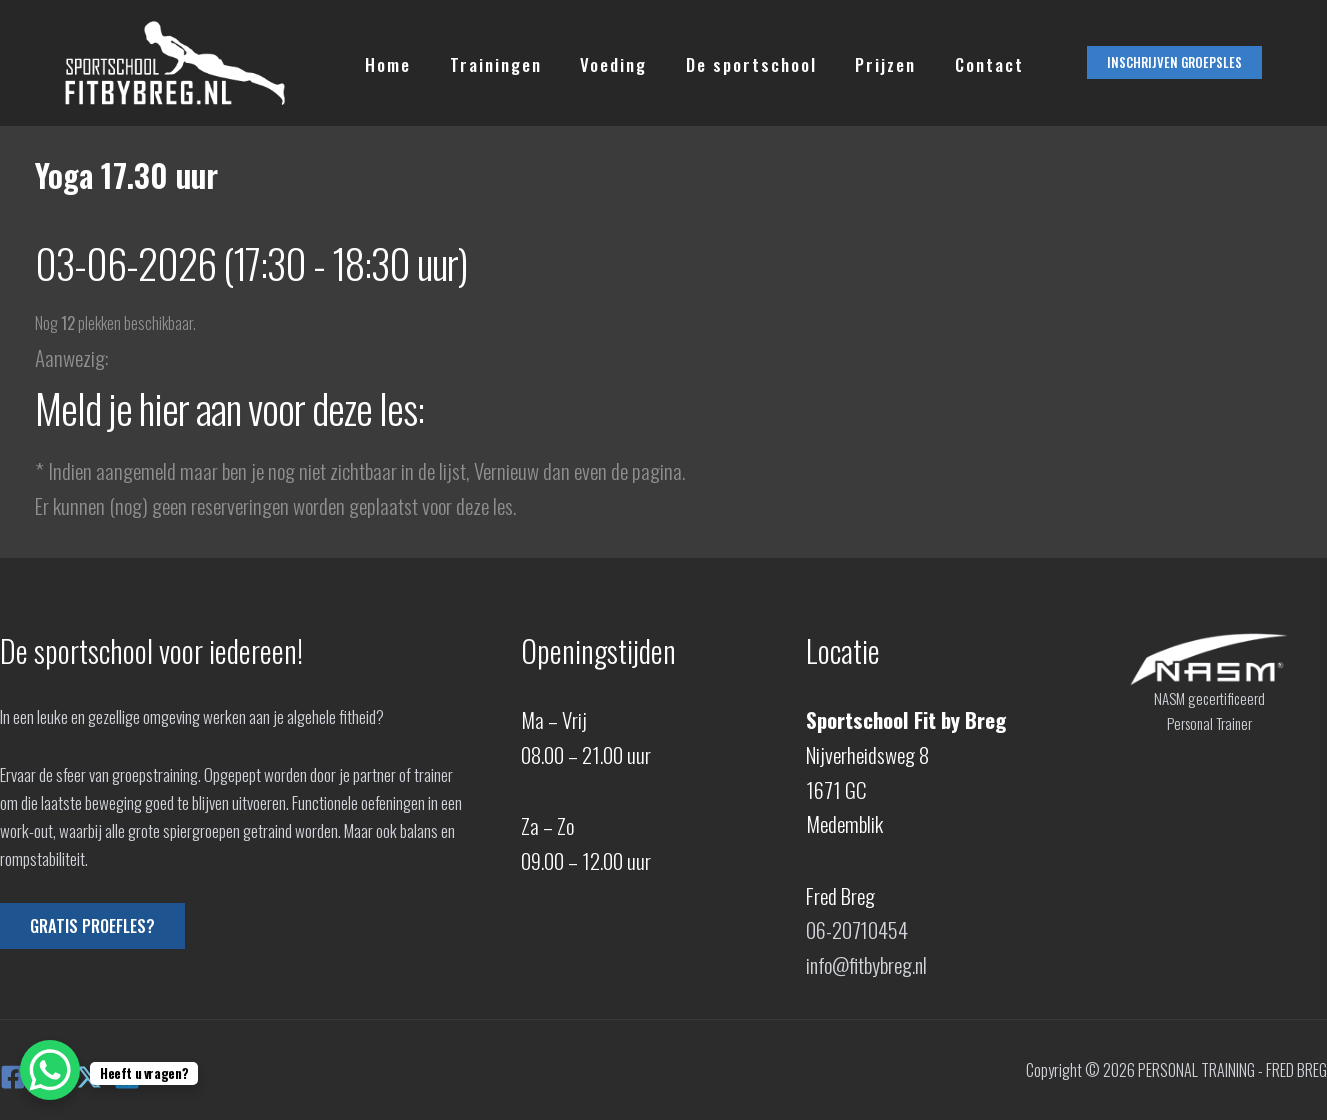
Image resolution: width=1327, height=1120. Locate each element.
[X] (89, 1077)
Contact (964, 63)
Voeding (602, 63)
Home (386, 63)
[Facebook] (13, 1077)
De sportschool (735, 63)
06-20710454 (857, 929)
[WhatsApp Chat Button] (50, 1070)
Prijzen (865, 63)
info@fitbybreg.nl (868, 964)
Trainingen (489, 63)
